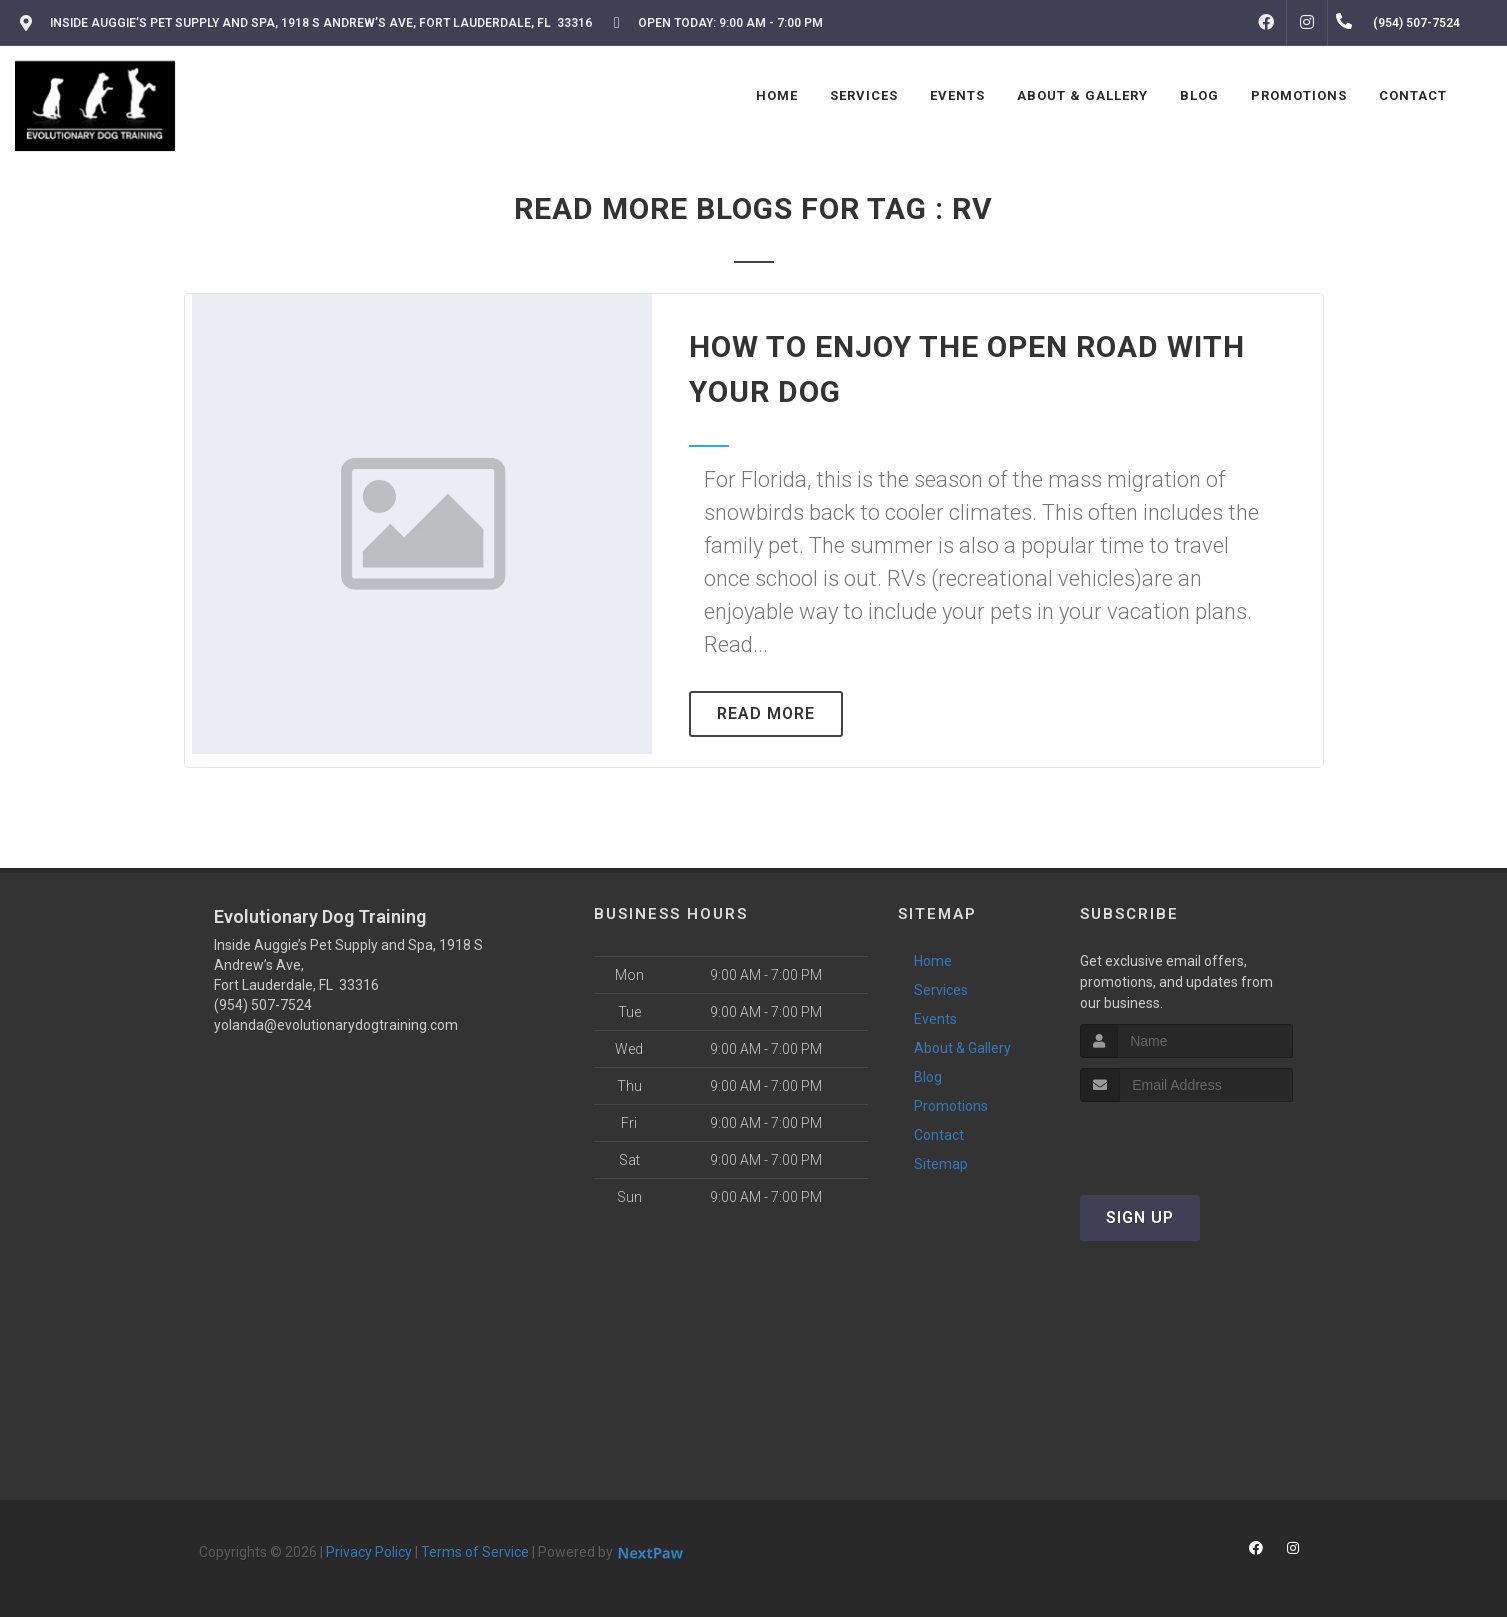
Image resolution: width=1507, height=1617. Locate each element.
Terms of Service (475, 1552)
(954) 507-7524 (263, 1005)
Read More (766, 713)
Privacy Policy (369, 1552)
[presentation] (1186, 1139)
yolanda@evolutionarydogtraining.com (336, 1025)
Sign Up (1140, 1217)
